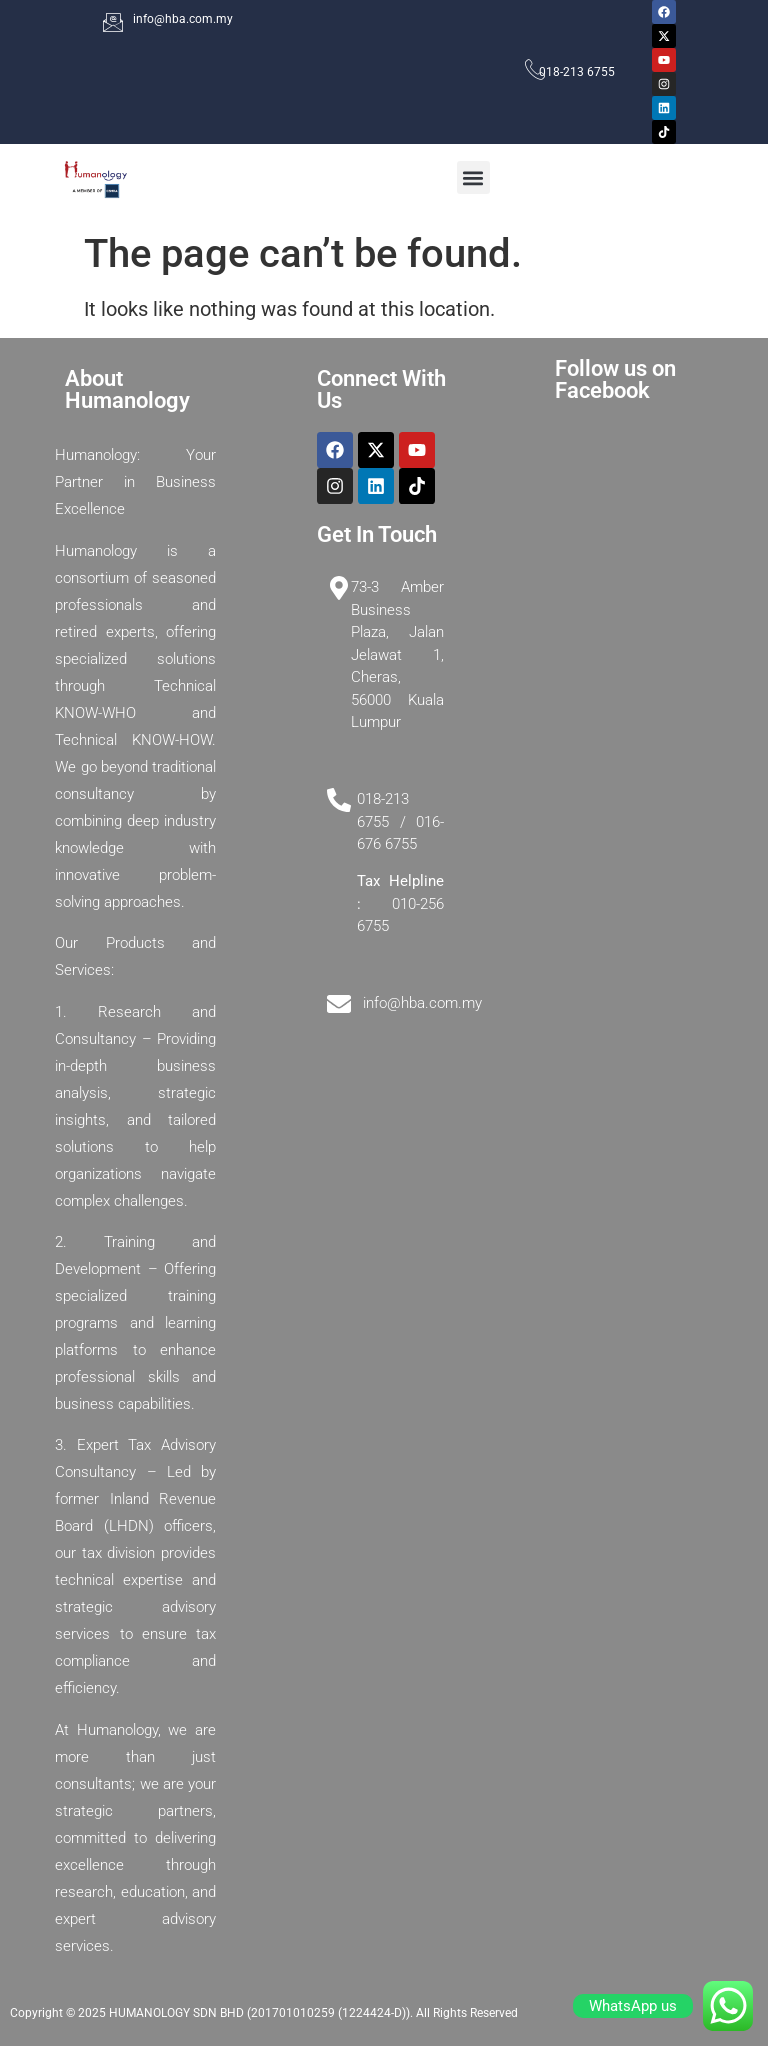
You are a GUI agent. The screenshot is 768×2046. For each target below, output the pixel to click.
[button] (473, 177)
